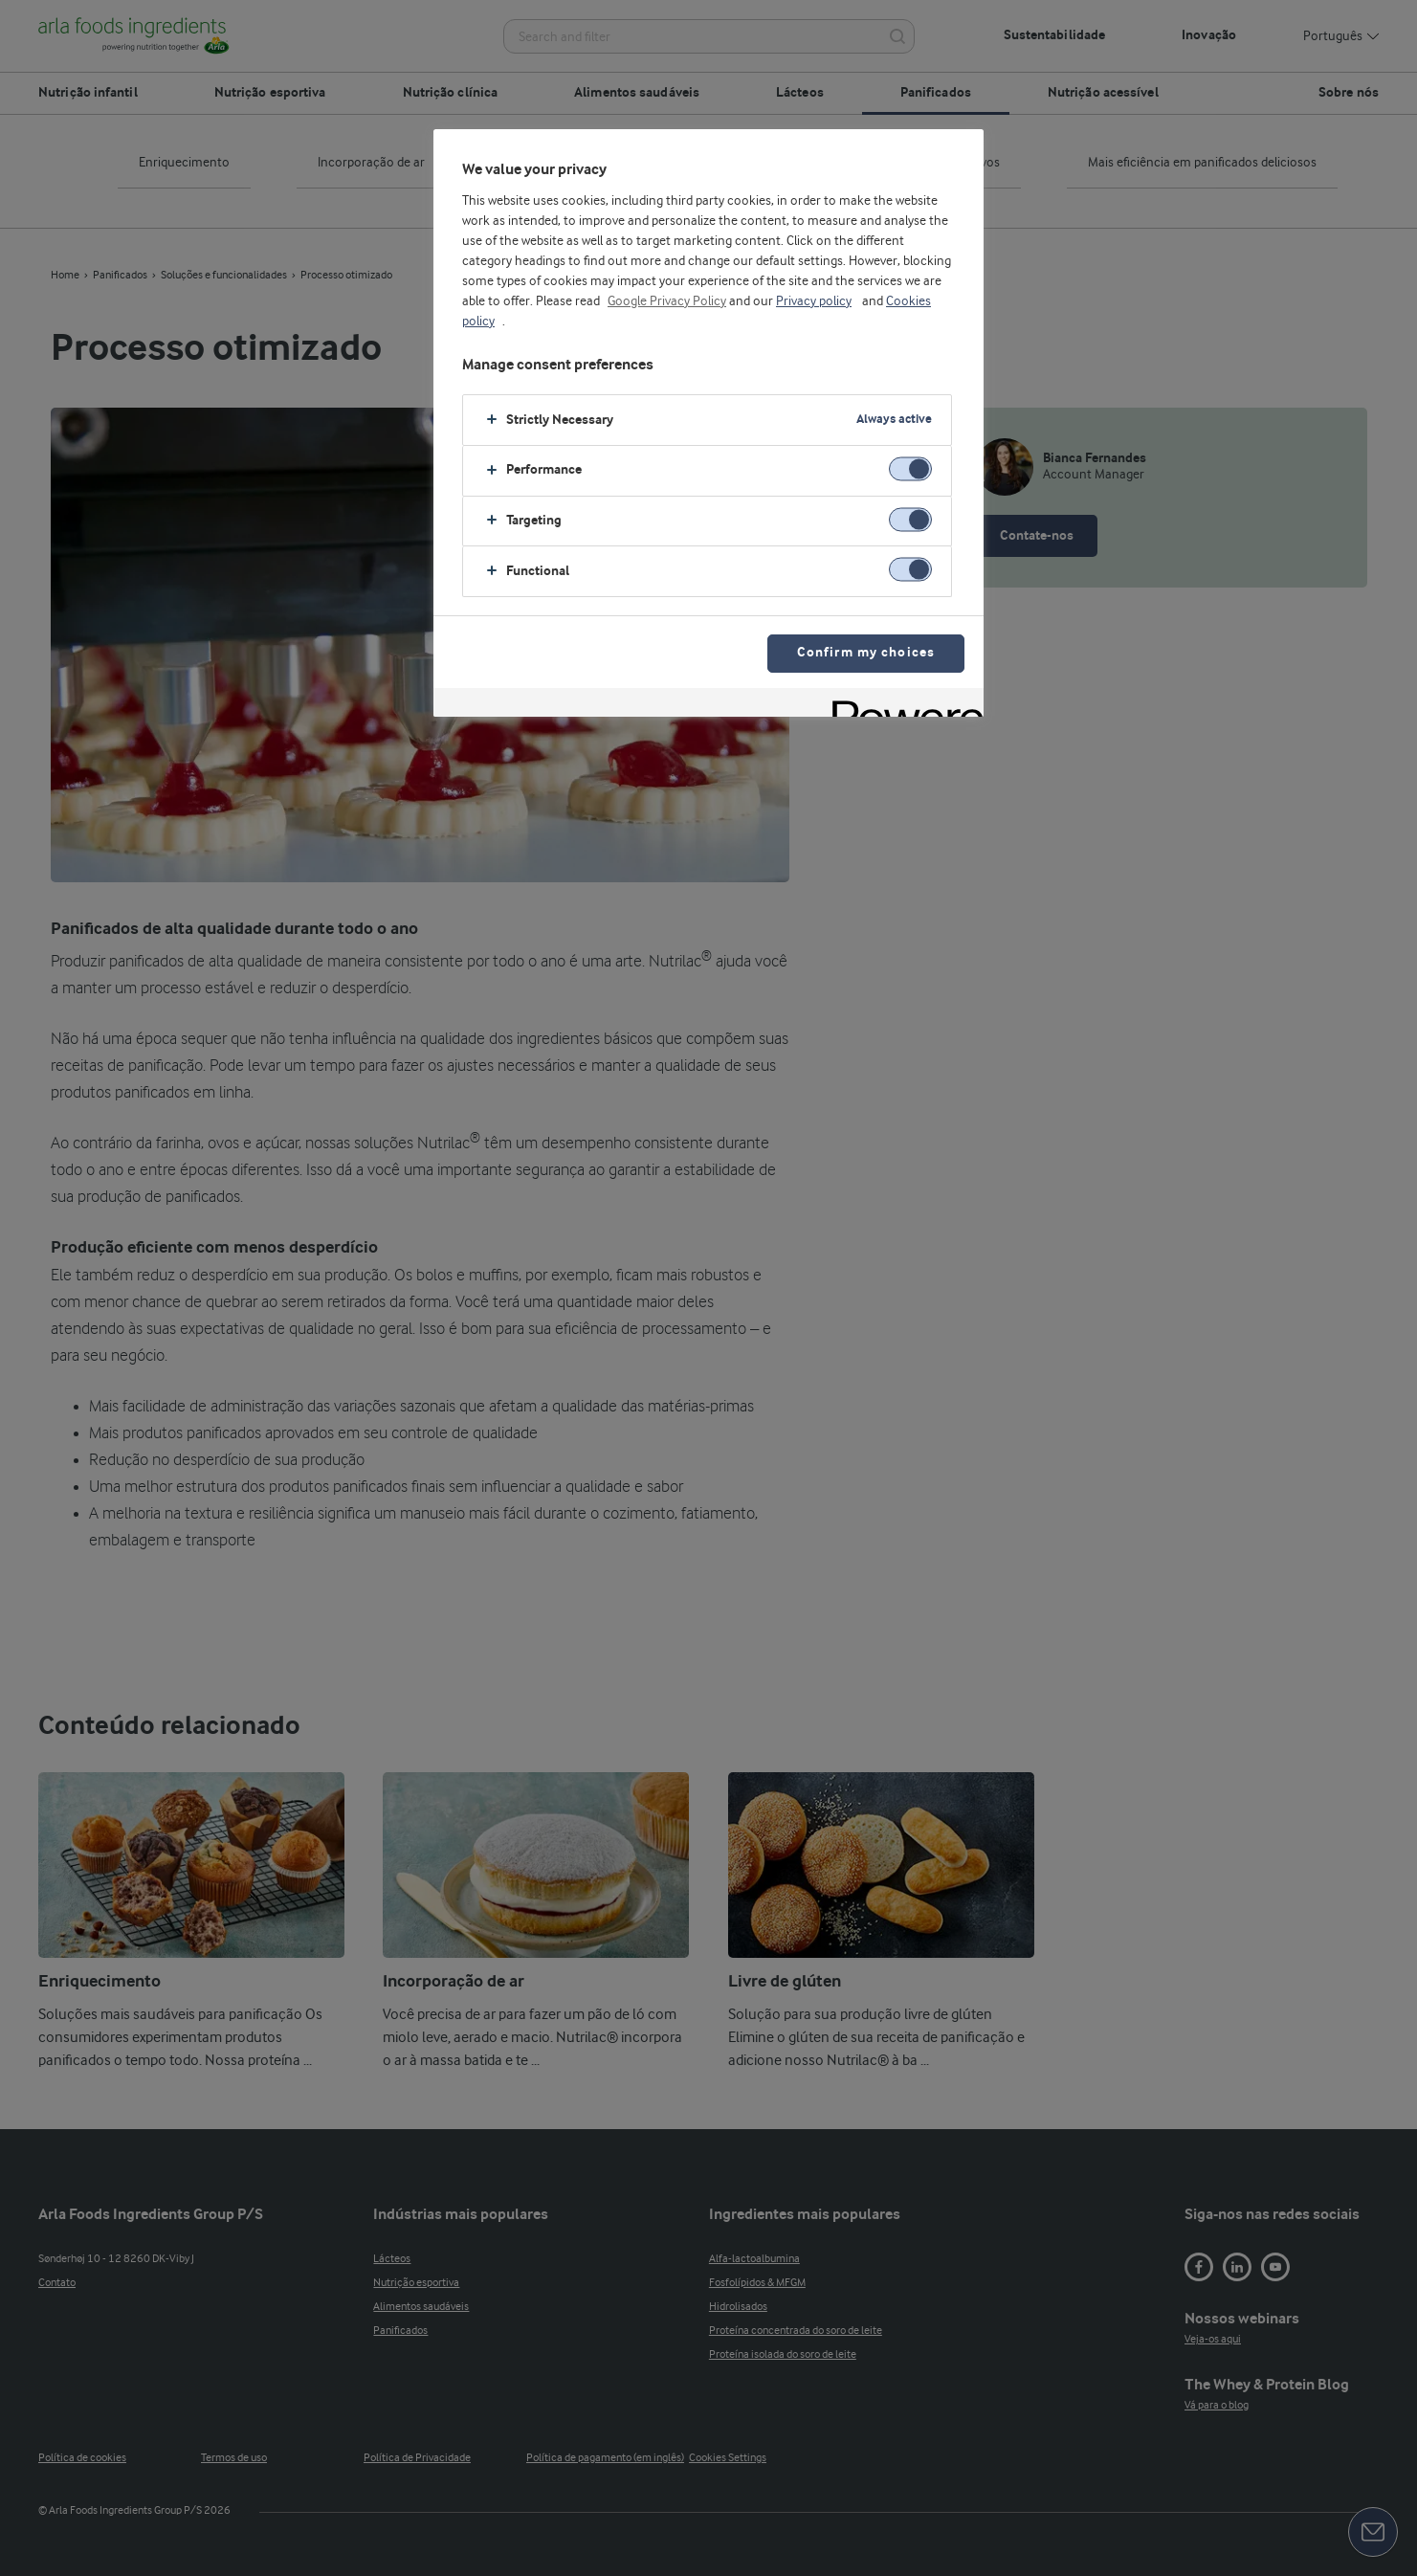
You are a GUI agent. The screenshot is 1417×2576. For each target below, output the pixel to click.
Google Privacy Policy (667, 301)
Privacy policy (814, 301)
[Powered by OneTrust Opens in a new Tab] (901, 705)
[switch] (910, 468)
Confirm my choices (866, 653)
